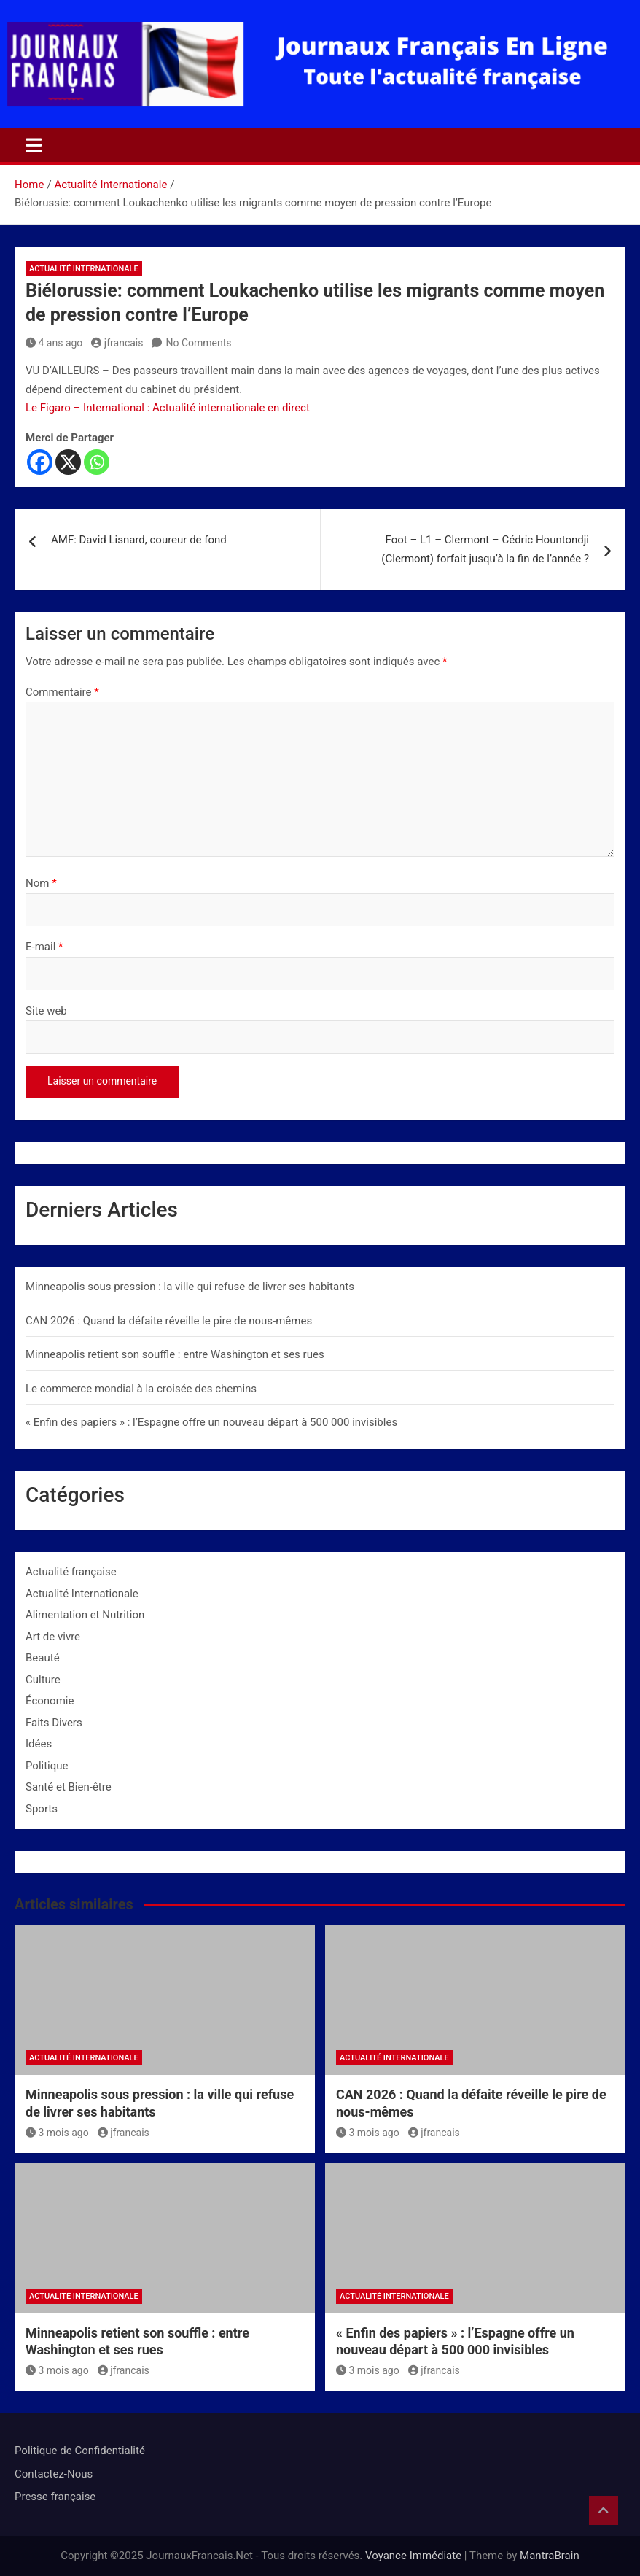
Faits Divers (54, 1722)
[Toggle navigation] (34, 145)
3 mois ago (57, 2132)
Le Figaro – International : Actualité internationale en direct (168, 407)
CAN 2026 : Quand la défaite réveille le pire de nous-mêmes (169, 1320)
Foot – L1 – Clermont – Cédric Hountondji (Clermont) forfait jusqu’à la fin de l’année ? (485, 549)
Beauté (43, 1657)
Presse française (55, 2496)
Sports (42, 1808)
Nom (41, 883)
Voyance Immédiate (413, 2555)
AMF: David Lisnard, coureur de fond (139, 539)
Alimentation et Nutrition (85, 1614)
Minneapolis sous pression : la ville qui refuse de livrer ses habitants (190, 1286)
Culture (43, 1679)
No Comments (198, 343)
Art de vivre (53, 1636)
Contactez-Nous (54, 2473)
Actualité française (71, 1571)
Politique (47, 1765)
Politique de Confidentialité (80, 2450)
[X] (68, 462)
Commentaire (62, 692)
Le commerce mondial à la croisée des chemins (141, 1388)
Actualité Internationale (83, 268)
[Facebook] (39, 462)
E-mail (44, 946)
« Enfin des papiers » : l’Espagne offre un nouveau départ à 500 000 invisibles (211, 1422)
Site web (46, 1010)
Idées (39, 1743)
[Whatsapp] (96, 462)
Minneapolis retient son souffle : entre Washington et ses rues (175, 1354)
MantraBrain (549, 2555)
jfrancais (117, 343)
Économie (50, 1700)
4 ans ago (54, 343)
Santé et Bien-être (69, 1786)
